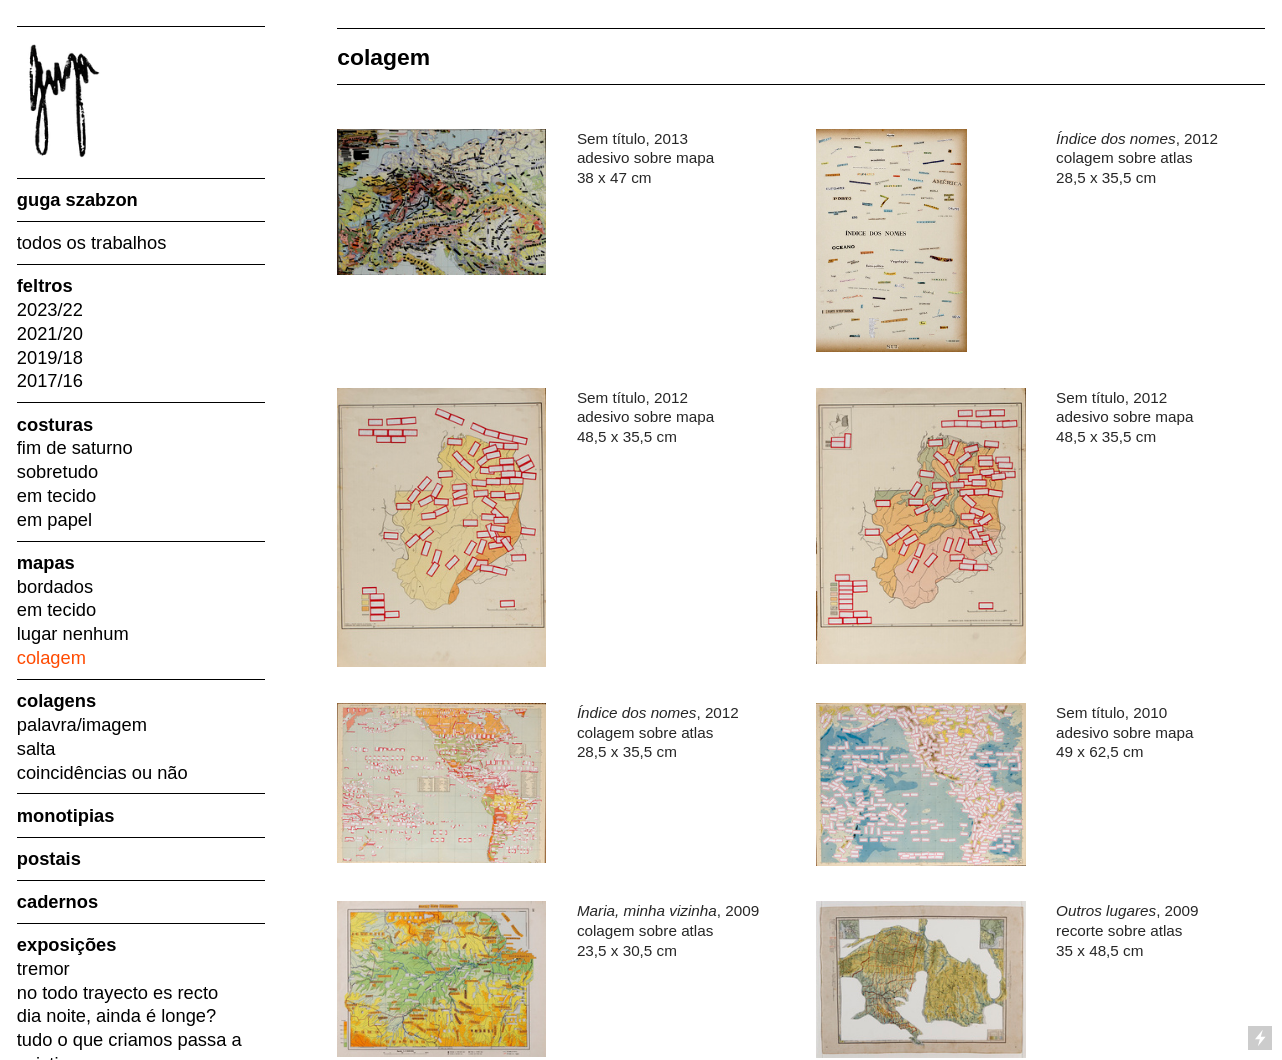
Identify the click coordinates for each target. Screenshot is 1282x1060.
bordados (55, 586)
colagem (51, 657)
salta (36, 748)
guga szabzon (77, 199)
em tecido (56, 495)
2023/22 (50, 309)
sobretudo (57, 471)
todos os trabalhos (92, 242)
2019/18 (50, 357)
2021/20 (50, 333)
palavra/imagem (82, 724)
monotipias (66, 815)
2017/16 (50, 380)
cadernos (57, 901)
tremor (43, 968)
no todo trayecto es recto (117, 992)
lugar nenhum (73, 633)
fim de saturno (75, 447)
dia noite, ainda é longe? (116, 1015)
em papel (54, 519)
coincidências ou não (102, 772)
